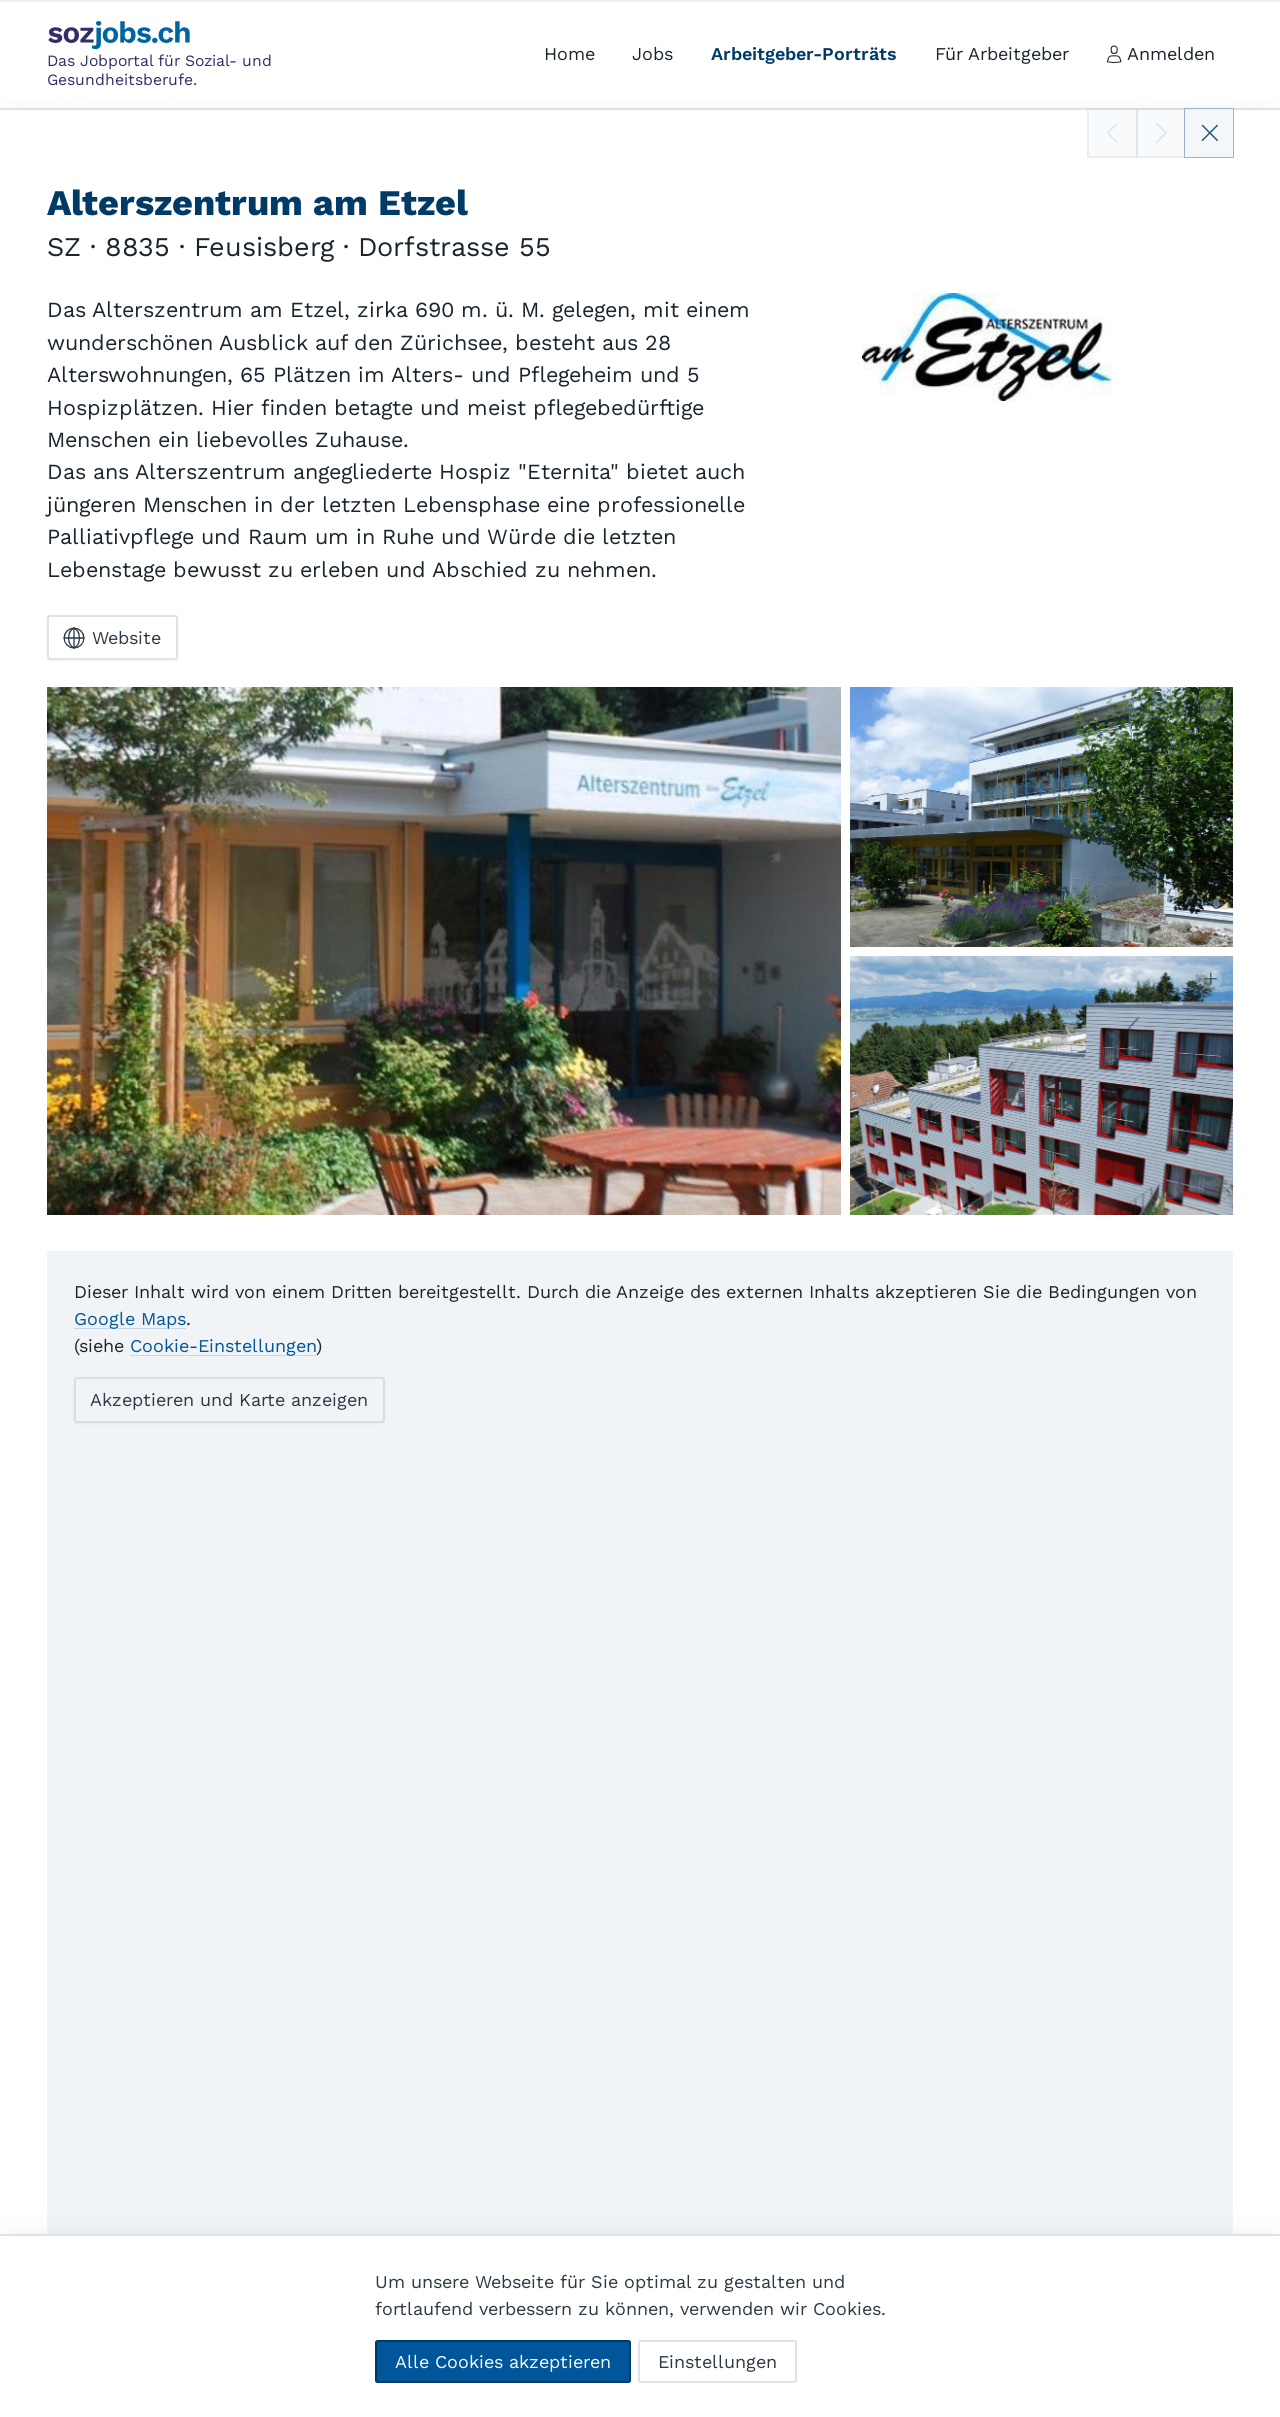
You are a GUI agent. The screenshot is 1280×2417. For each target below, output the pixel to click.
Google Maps (130, 1318)
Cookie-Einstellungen (223, 1345)
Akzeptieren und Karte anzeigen (229, 1399)
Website (112, 637)
